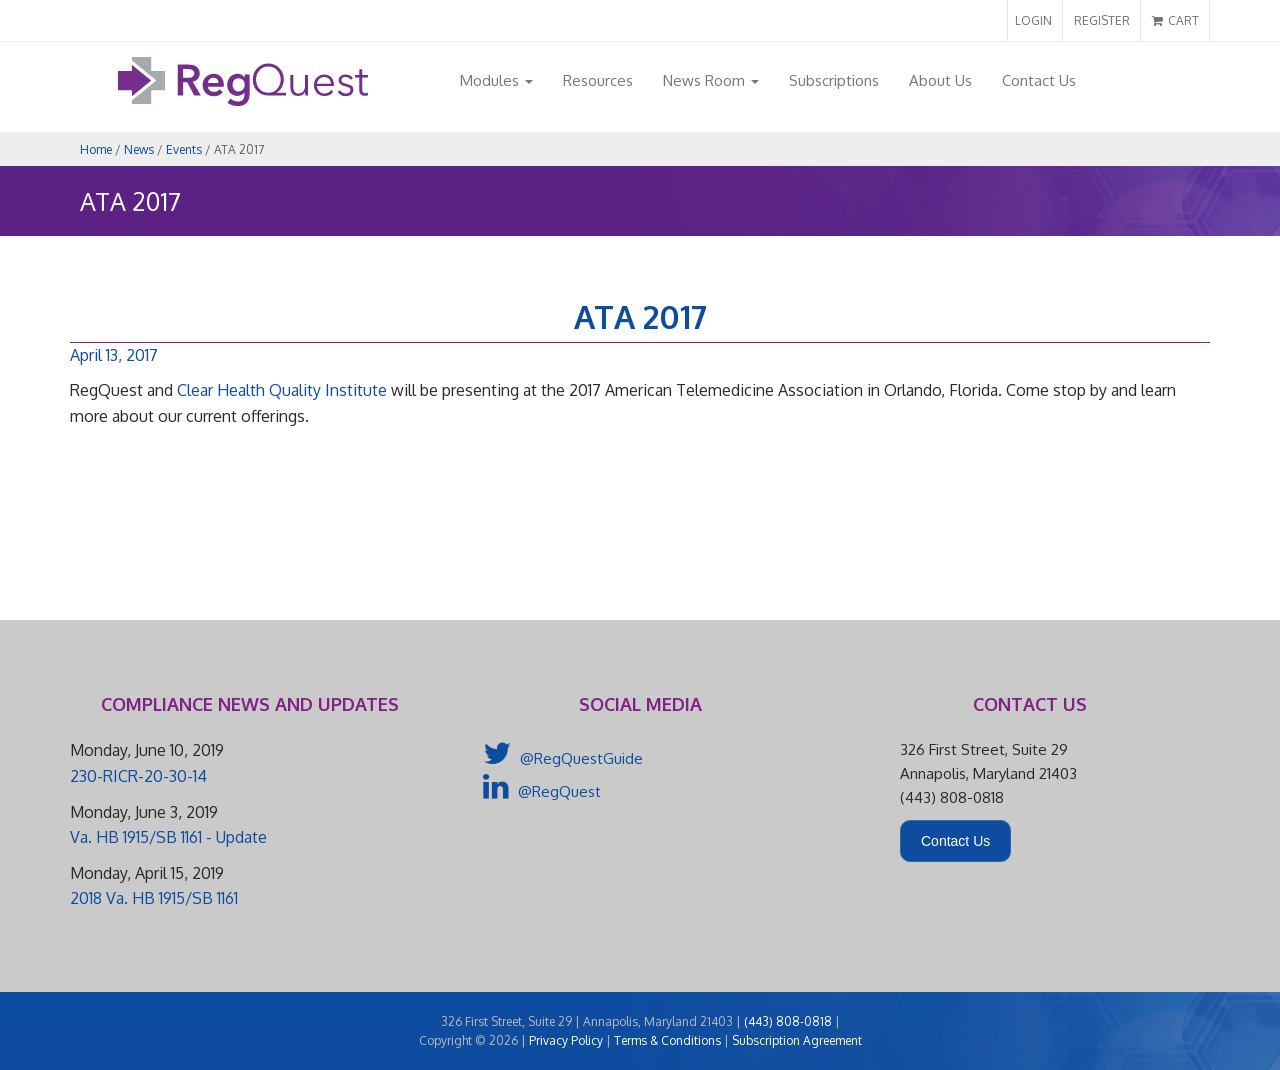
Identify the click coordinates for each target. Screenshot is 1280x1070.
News (139, 149)
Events (184, 149)
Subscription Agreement (797, 1040)
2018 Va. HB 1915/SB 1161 (154, 898)
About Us (940, 80)
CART (1175, 20)
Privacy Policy (566, 1040)
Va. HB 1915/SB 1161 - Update (168, 837)
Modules (496, 80)
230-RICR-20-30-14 (138, 776)
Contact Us (1039, 80)
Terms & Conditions (667, 1040)
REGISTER (1102, 20)
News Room (711, 80)
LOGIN (1033, 20)
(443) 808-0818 (788, 1021)
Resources (598, 80)
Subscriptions (834, 80)
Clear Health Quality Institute (282, 390)
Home (96, 149)
